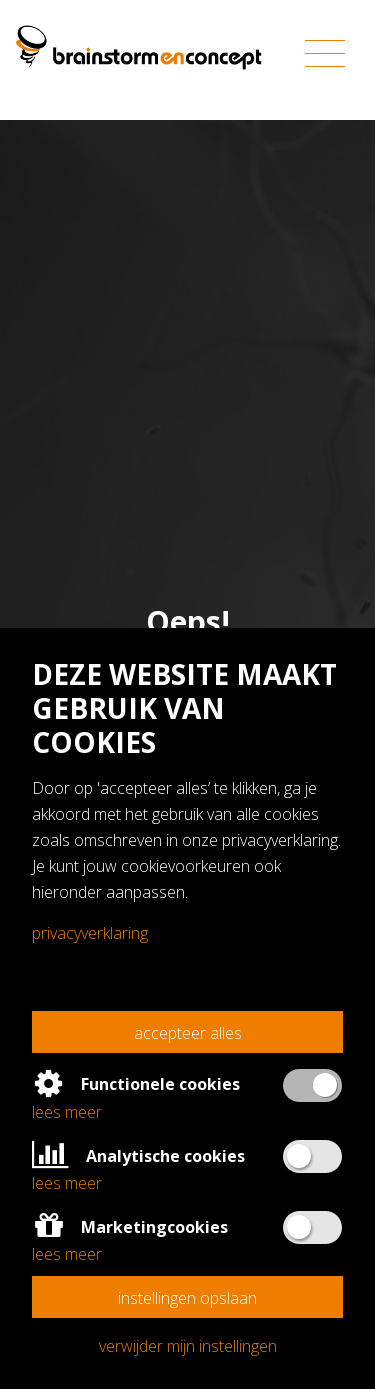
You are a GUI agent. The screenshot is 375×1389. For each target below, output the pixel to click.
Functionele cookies (136, 1084)
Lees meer (67, 1112)
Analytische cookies (138, 1156)
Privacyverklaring (90, 933)
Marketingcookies (130, 1227)
